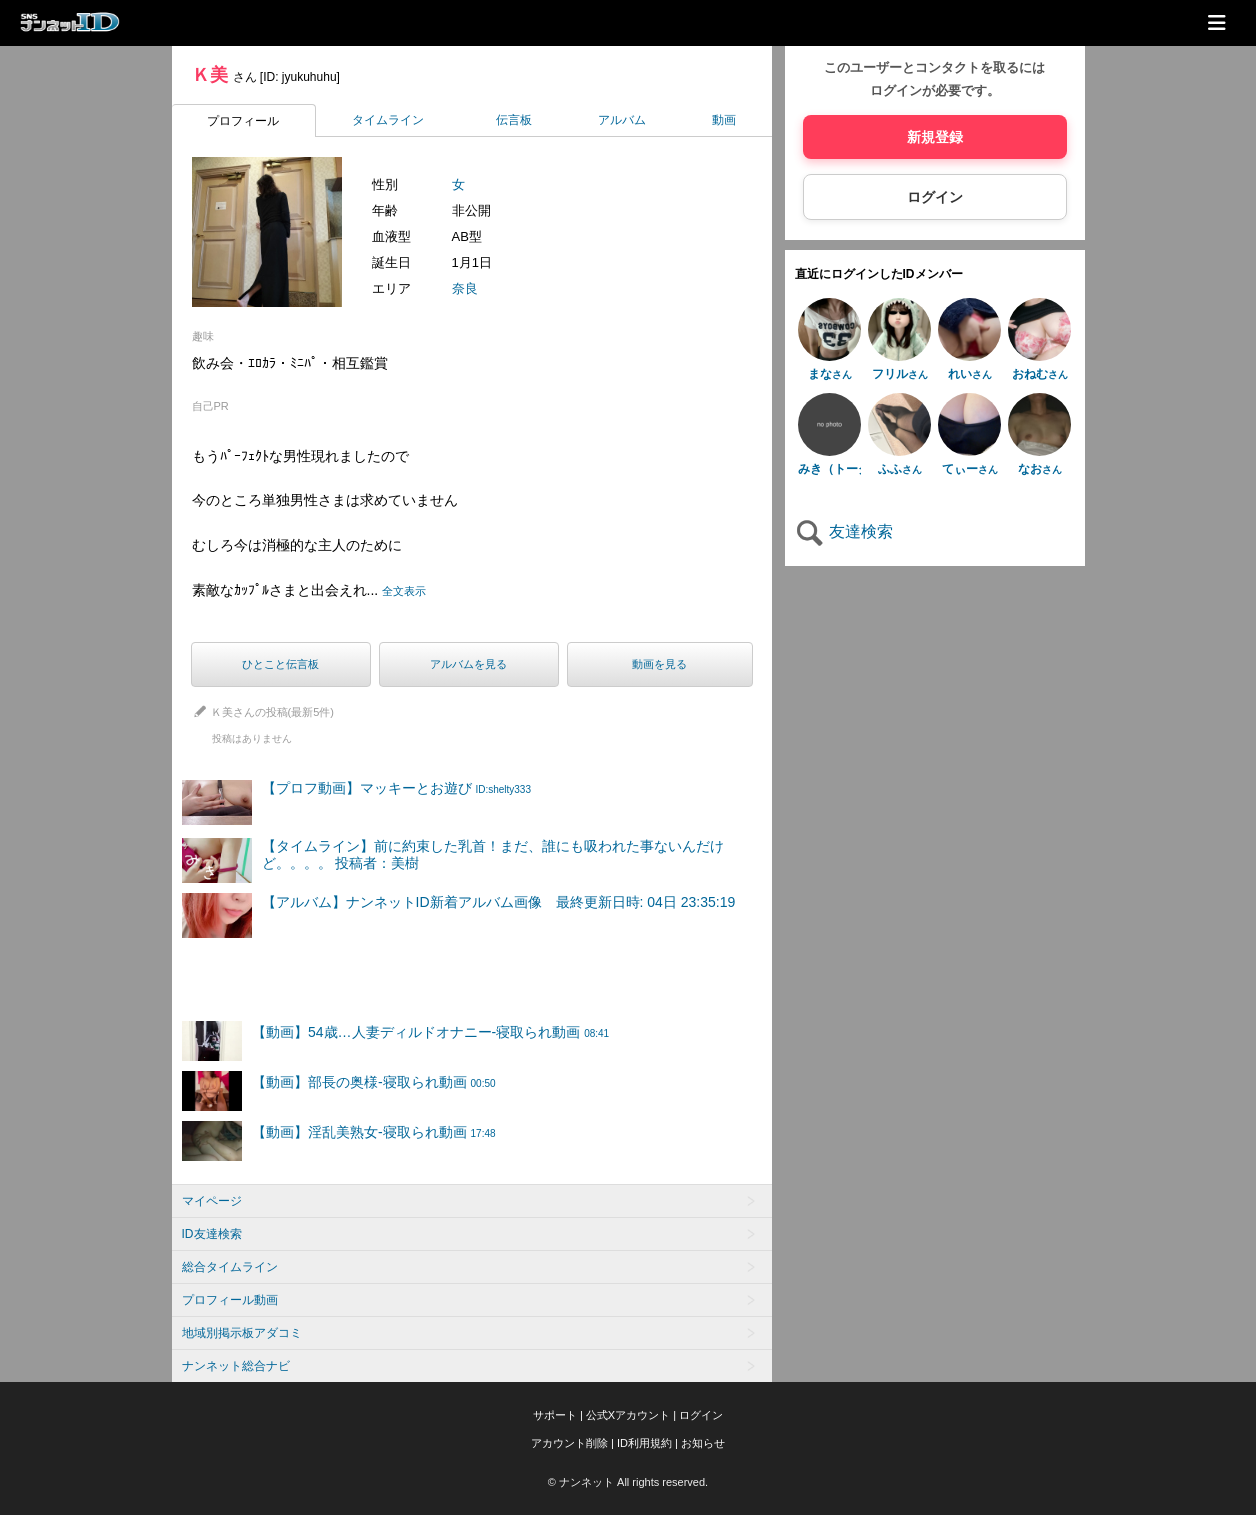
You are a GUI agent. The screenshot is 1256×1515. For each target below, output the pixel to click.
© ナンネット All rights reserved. (628, 1482)
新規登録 (935, 137)
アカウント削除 (569, 1443)
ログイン (935, 197)
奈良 (465, 288)
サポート (555, 1415)
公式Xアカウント (628, 1415)
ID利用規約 (644, 1443)
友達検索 (844, 531)
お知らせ (703, 1443)
